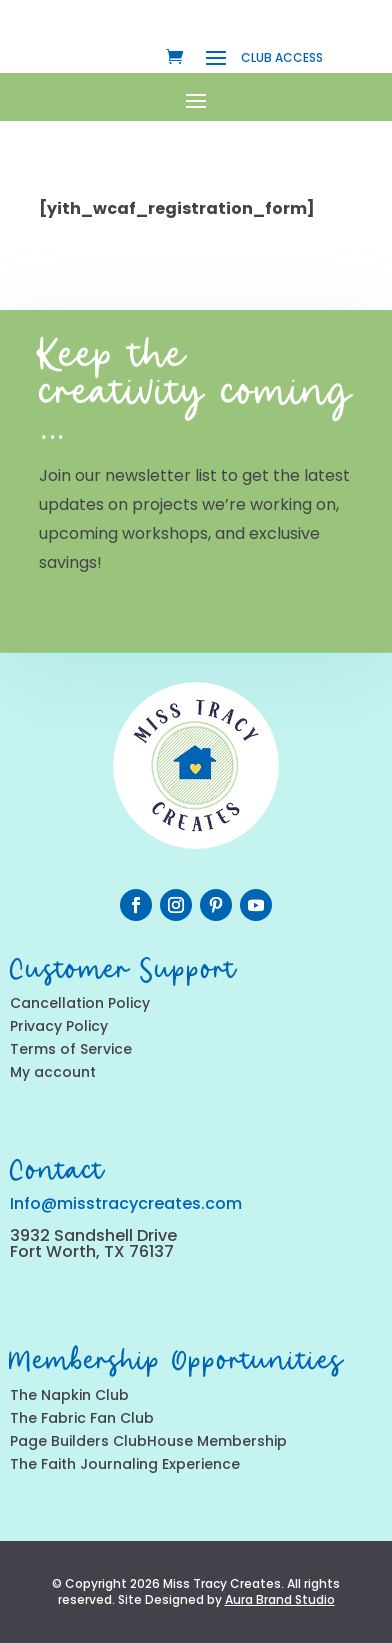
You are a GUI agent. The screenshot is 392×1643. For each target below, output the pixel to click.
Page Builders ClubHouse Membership (148, 1441)
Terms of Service (71, 1049)
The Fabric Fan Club (82, 1418)
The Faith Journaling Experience (125, 1464)
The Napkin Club (69, 1395)
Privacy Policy (59, 1026)
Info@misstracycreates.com (126, 1203)
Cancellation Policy (80, 1003)
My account (53, 1072)
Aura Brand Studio (280, 1599)
